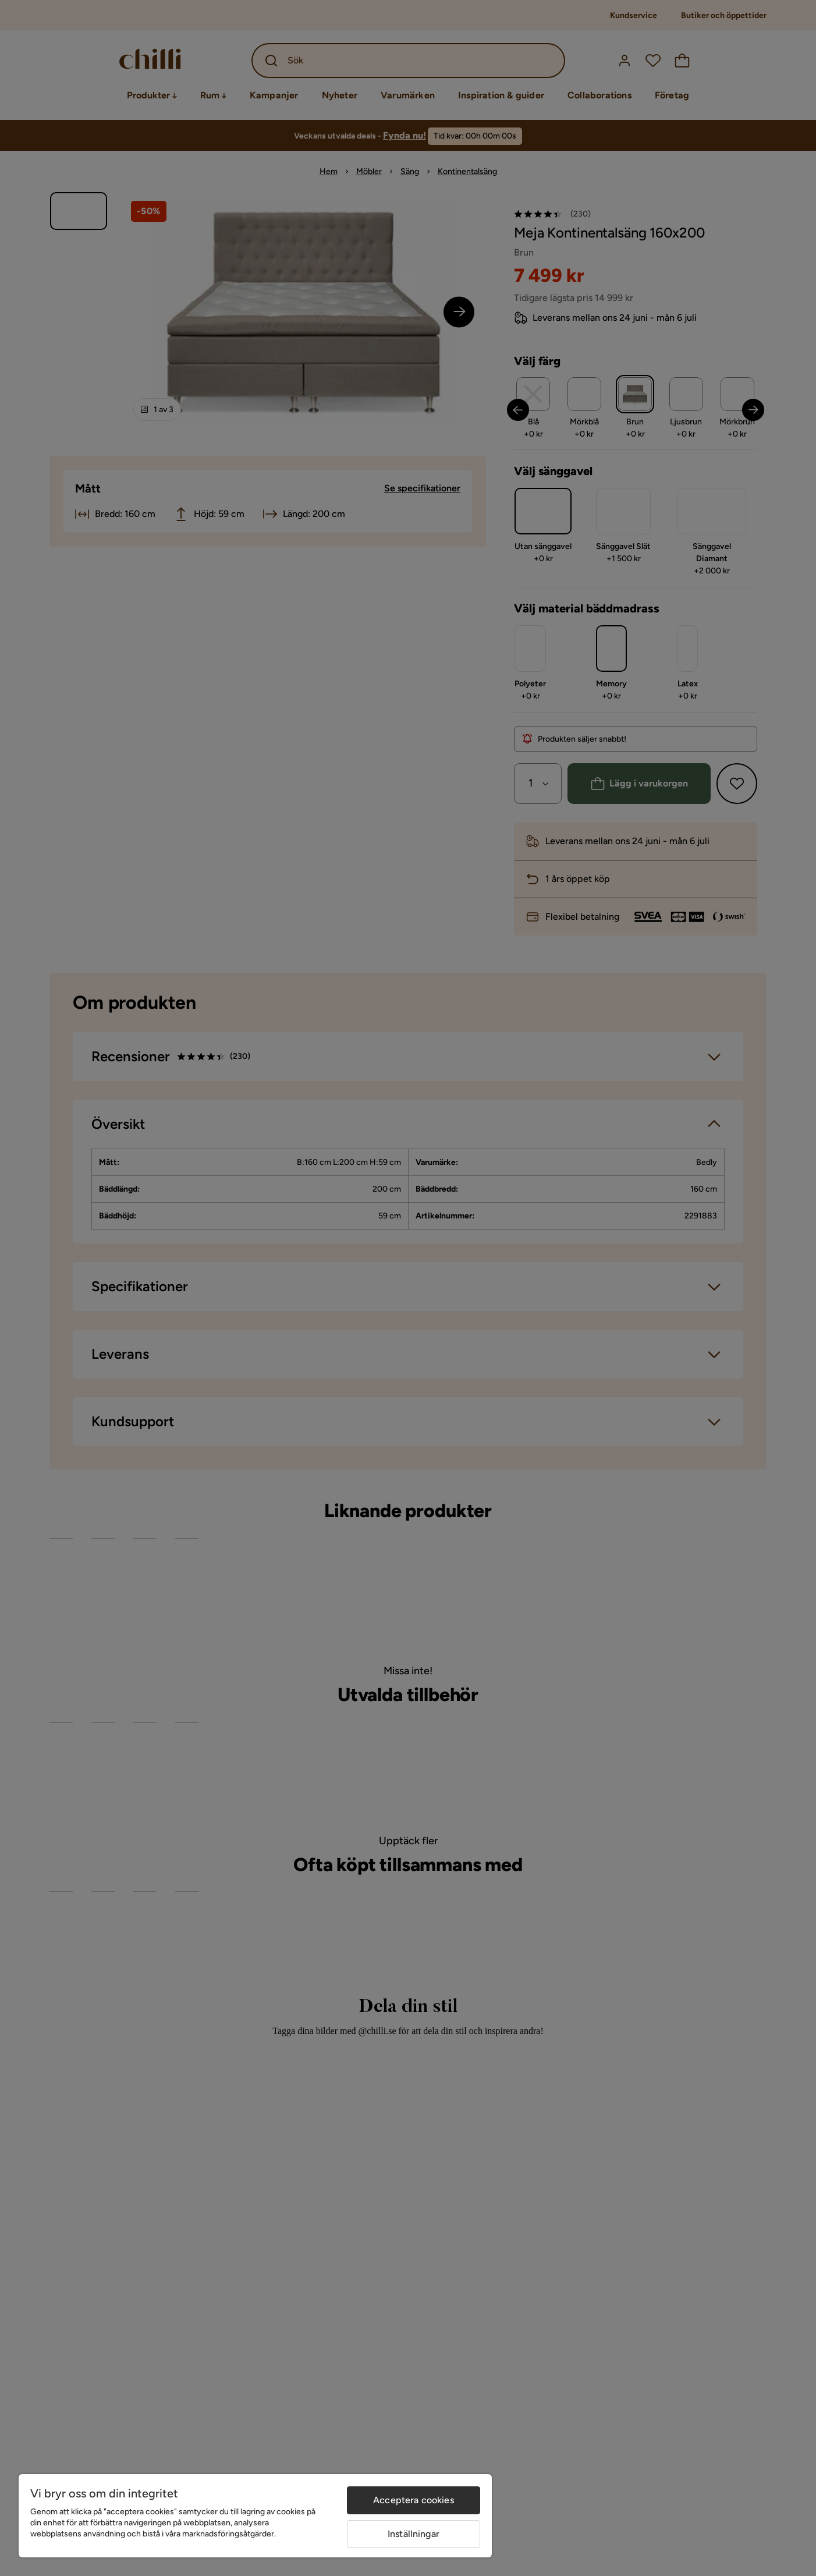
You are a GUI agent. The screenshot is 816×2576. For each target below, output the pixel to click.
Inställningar (413, 2533)
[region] (255, 2515)
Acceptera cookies (413, 2500)
